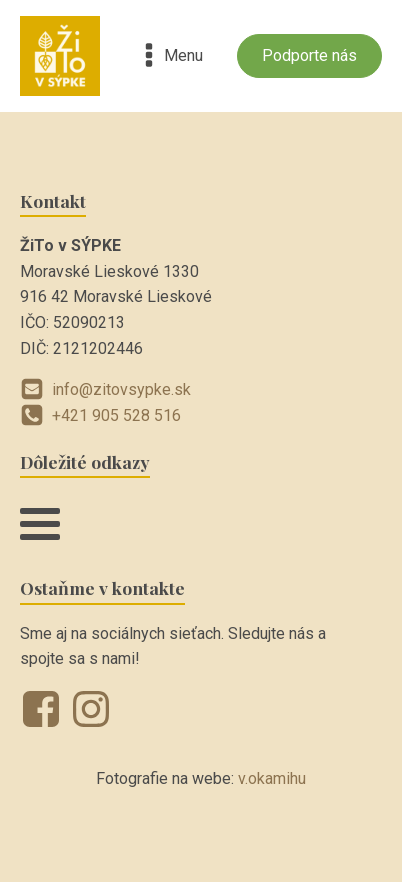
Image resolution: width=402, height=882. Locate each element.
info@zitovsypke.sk (121, 389)
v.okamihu (272, 778)
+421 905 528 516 (116, 415)
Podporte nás (309, 55)
